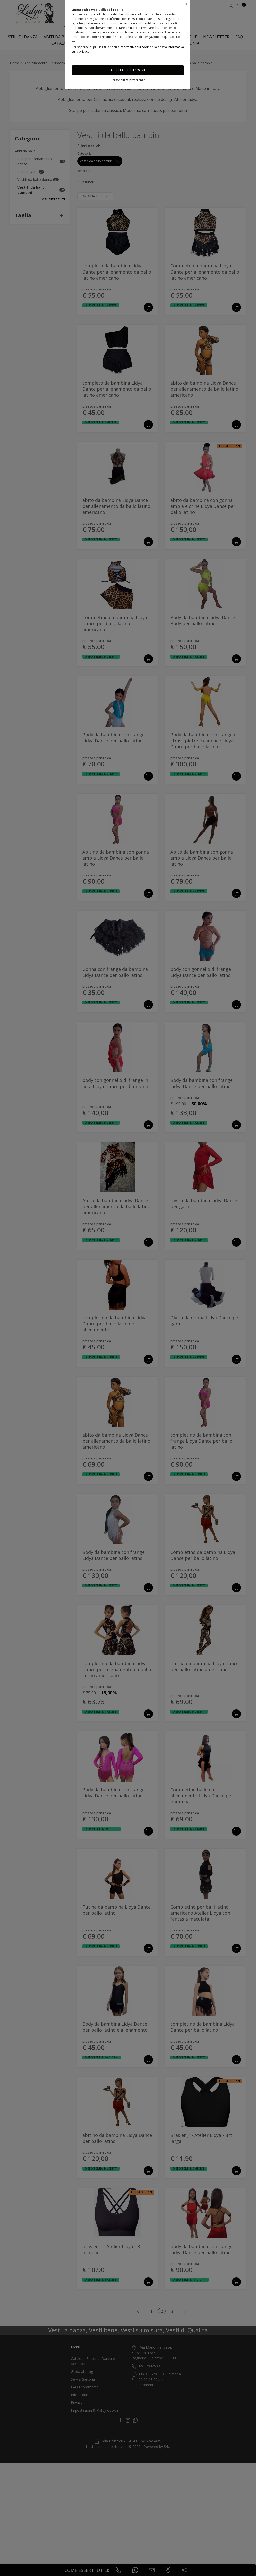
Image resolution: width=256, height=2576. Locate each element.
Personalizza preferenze (128, 80)
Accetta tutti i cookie (128, 70)
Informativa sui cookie (135, 47)
